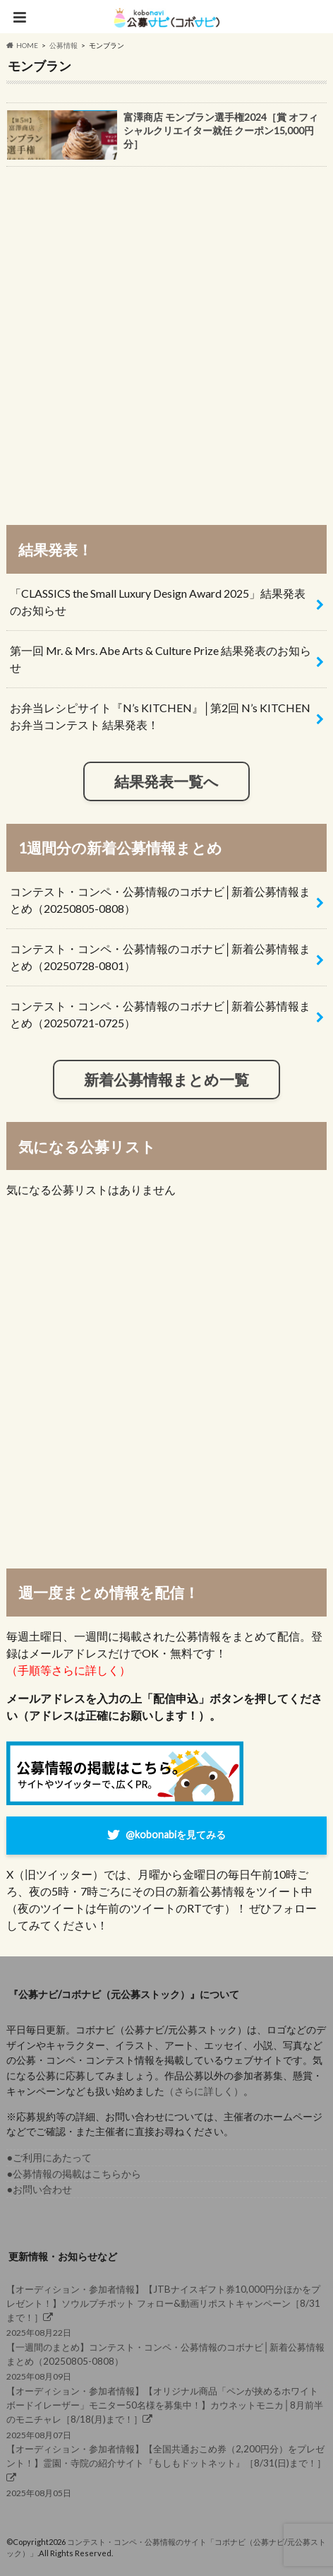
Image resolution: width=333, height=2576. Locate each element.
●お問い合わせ (39, 2189)
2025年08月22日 (166, 2310)
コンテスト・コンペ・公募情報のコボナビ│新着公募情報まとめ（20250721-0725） (160, 1014)
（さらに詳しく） (203, 2091)
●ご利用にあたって (49, 2157)
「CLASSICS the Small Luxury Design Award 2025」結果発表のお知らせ (157, 601)
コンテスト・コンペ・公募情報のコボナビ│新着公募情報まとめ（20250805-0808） (160, 900)
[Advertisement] (166, 339)
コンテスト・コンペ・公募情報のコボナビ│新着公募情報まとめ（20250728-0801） (160, 957)
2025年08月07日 (166, 2412)
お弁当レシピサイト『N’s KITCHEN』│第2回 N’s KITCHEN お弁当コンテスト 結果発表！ (160, 716)
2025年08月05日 (166, 2470)
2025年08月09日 (166, 2361)
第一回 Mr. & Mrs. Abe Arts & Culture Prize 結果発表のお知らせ (160, 659)
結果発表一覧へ (166, 781)
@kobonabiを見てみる (176, 1834)
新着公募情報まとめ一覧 (166, 1079)
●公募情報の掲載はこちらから (73, 2174)
